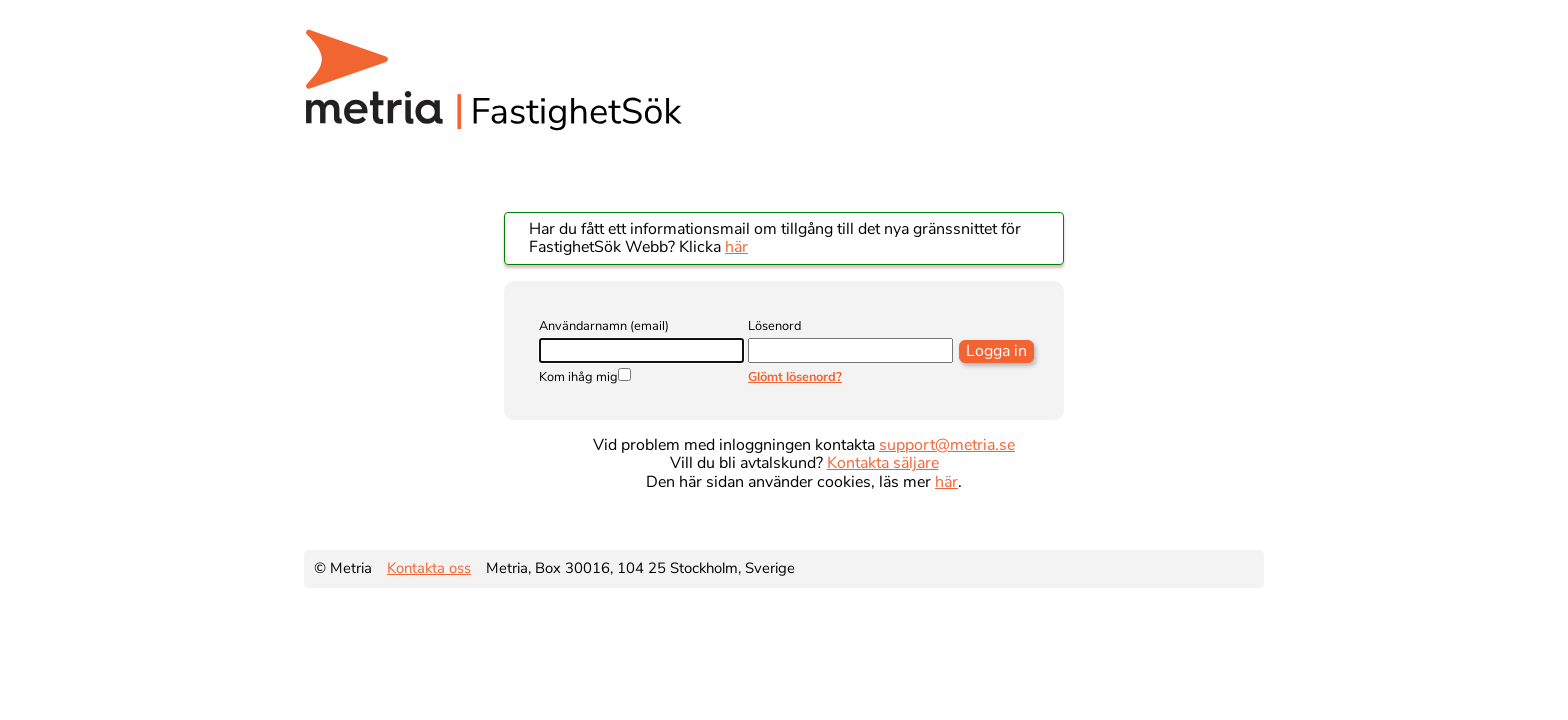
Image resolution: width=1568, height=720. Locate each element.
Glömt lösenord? (795, 377)
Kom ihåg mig (578, 377)
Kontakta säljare (883, 463)
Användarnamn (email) (604, 326)
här (736, 247)
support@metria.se (947, 445)
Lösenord (774, 326)
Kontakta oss (429, 568)
